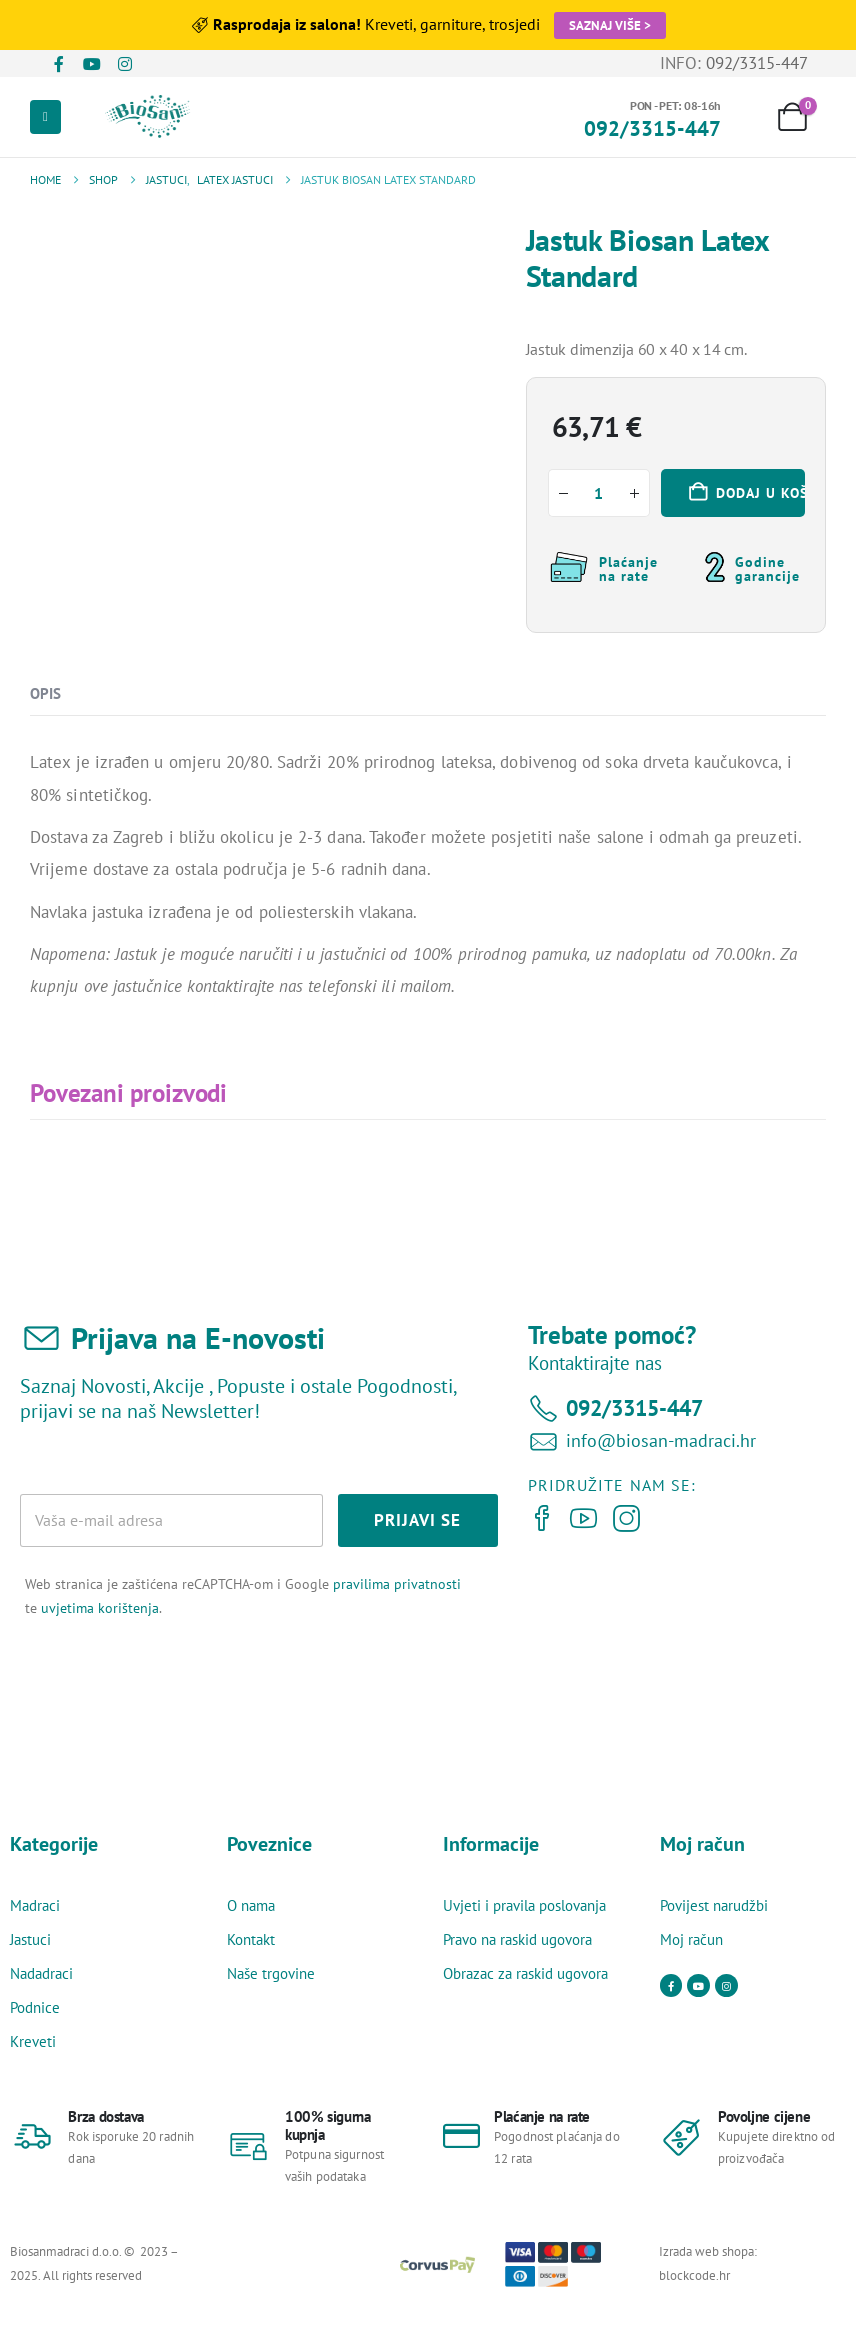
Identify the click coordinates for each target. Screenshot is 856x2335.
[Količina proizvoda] (599, 493)
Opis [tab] (45, 693)
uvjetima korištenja (100, 1608)
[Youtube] (91, 64)
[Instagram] (124, 64)
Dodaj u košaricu (760, 493)
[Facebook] (58, 64)
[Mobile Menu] (45, 117)
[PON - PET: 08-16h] (652, 117)
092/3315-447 (756, 63)
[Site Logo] (152, 117)
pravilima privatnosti (397, 1584)
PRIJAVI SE (417, 1520)
